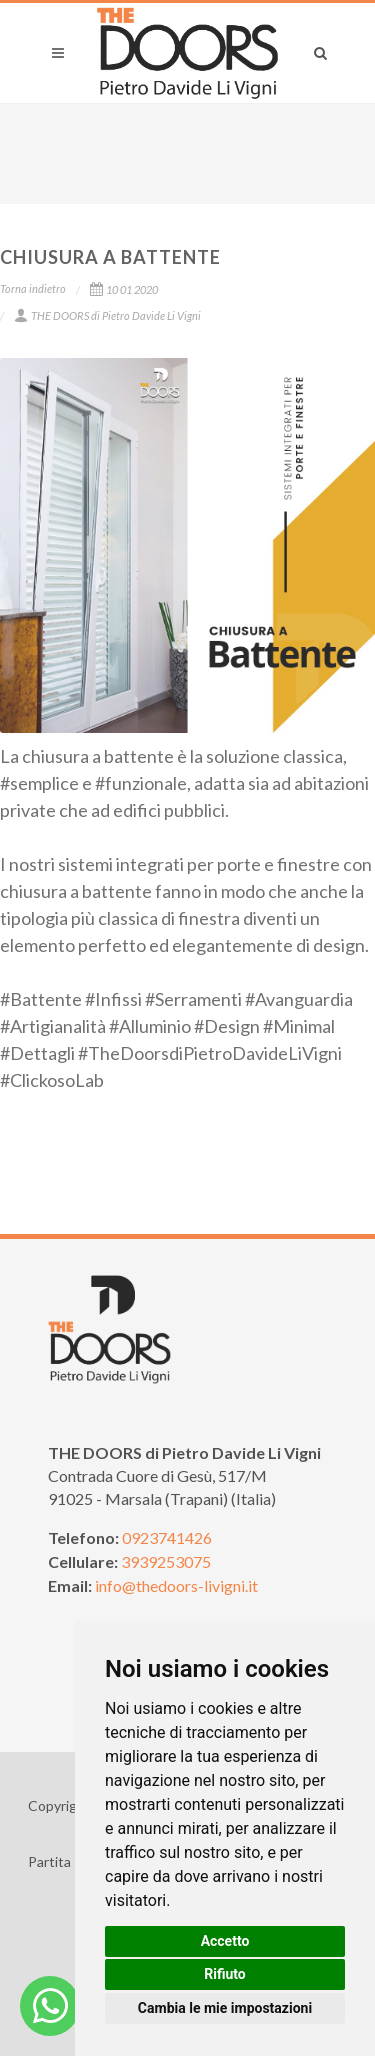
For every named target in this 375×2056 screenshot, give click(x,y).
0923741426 (167, 1537)
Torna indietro (33, 288)
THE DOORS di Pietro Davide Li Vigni (107, 315)
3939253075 (166, 1561)
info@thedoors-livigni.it (176, 1585)
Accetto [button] (225, 1941)
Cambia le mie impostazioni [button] (225, 2008)
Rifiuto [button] (225, 1974)
